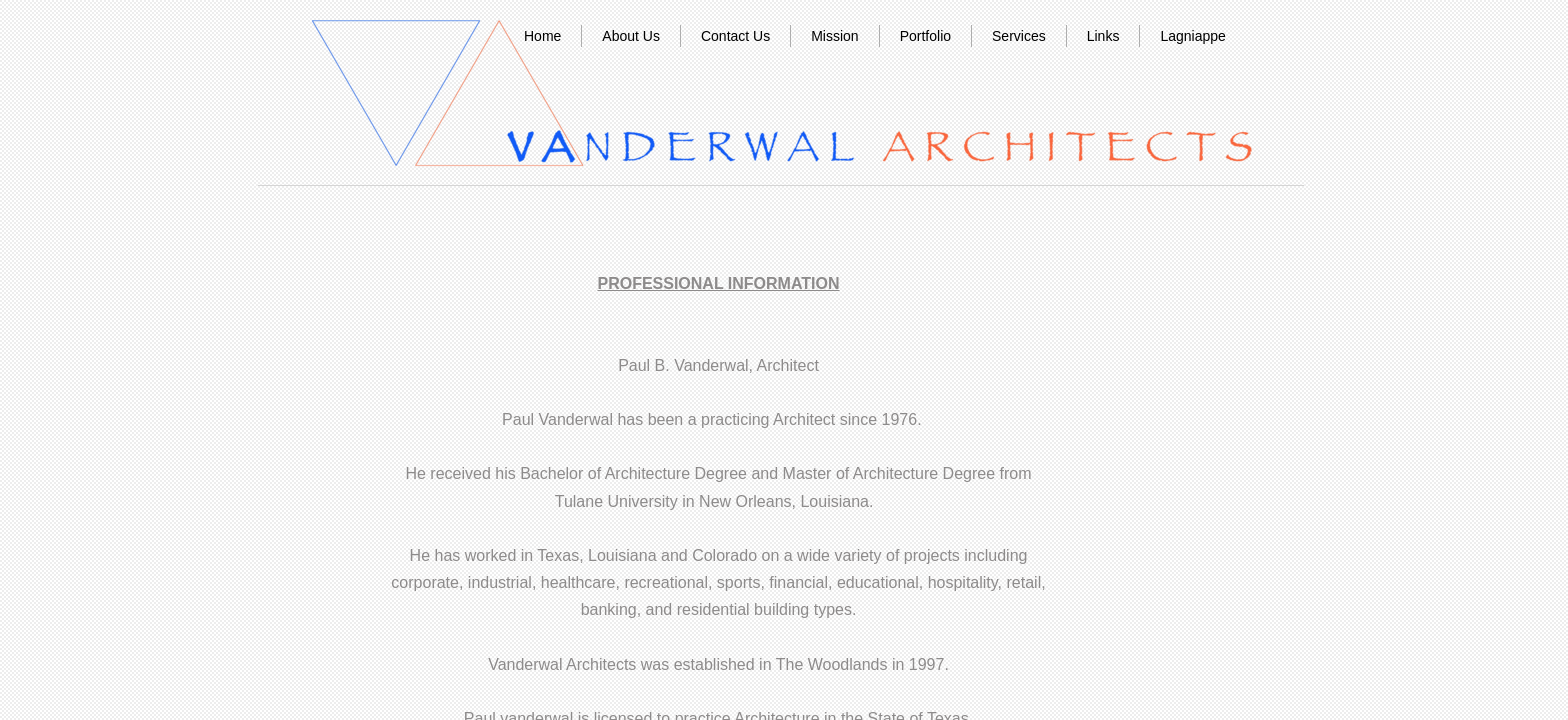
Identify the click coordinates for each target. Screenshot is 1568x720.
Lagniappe (1192, 36)
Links (1103, 36)
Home (542, 36)
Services (1019, 36)
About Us (631, 36)
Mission (834, 36)
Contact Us (735, 36)
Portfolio (925, 36)
